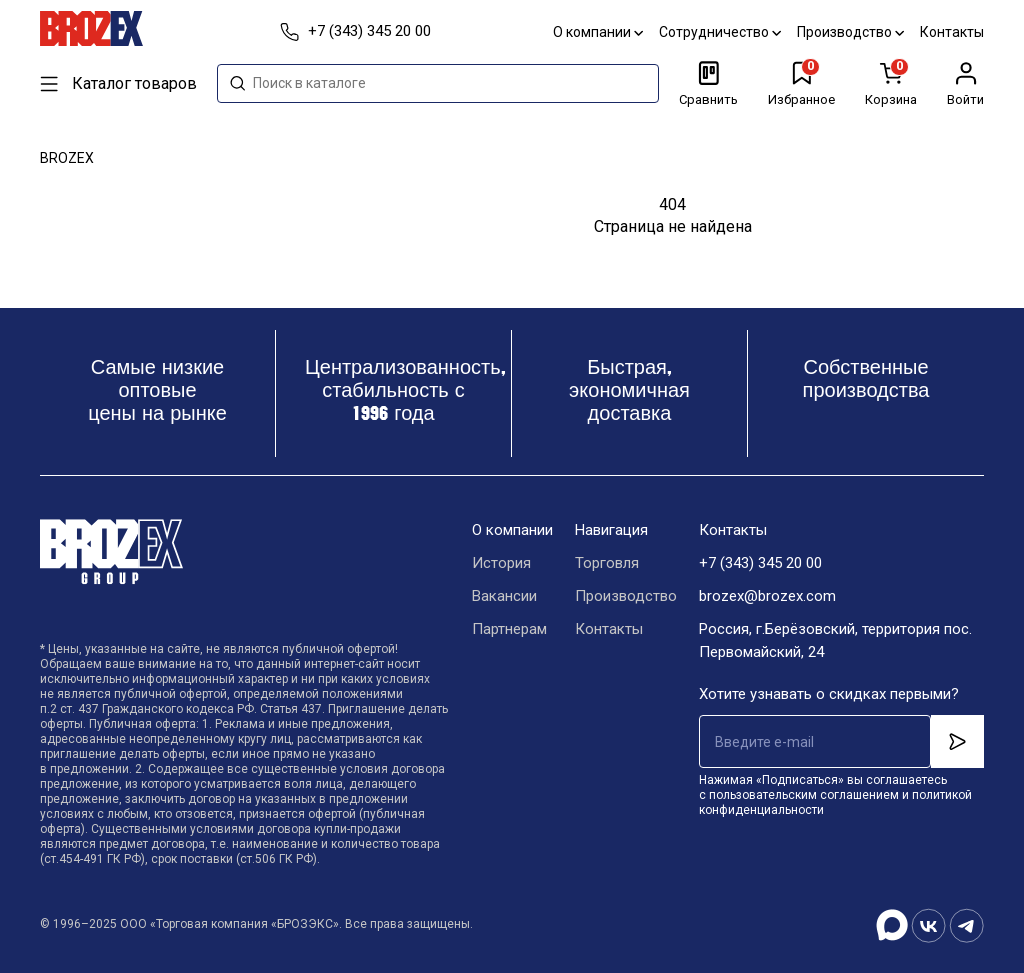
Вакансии (504, 596)
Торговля (607, 563)
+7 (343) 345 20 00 (760, 563)
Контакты (952, 32)
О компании (598, 32)
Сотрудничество (720, 32)
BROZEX (67, 158)
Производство (850, 32)
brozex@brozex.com (767, 596)
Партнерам (509, 629)
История (501, 563)
